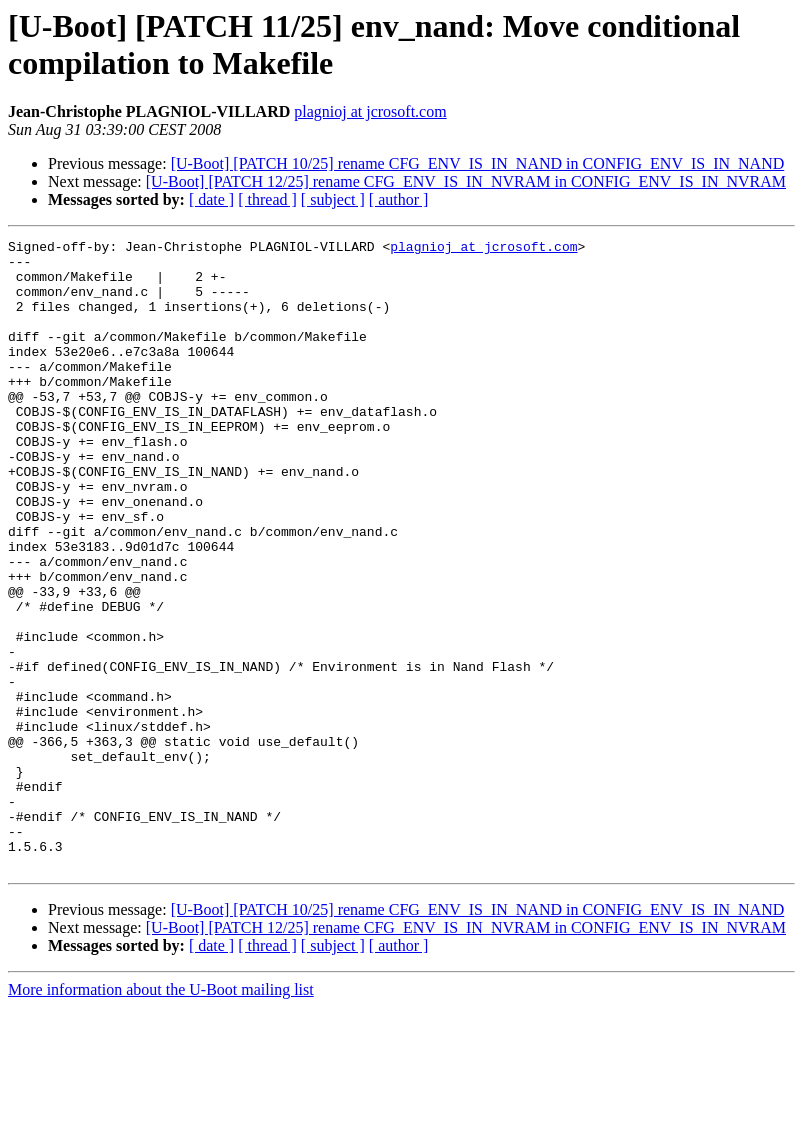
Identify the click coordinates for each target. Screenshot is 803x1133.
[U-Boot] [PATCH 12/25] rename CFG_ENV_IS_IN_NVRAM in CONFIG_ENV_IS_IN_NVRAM (466, 181)
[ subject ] (333, 199)
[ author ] (399, 199)
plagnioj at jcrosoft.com (370, 111)
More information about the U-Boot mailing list (161, 1115)
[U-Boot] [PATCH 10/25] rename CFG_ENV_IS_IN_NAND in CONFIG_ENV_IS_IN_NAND (478, 163)
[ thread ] (267, 199)
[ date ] (211, 199)
